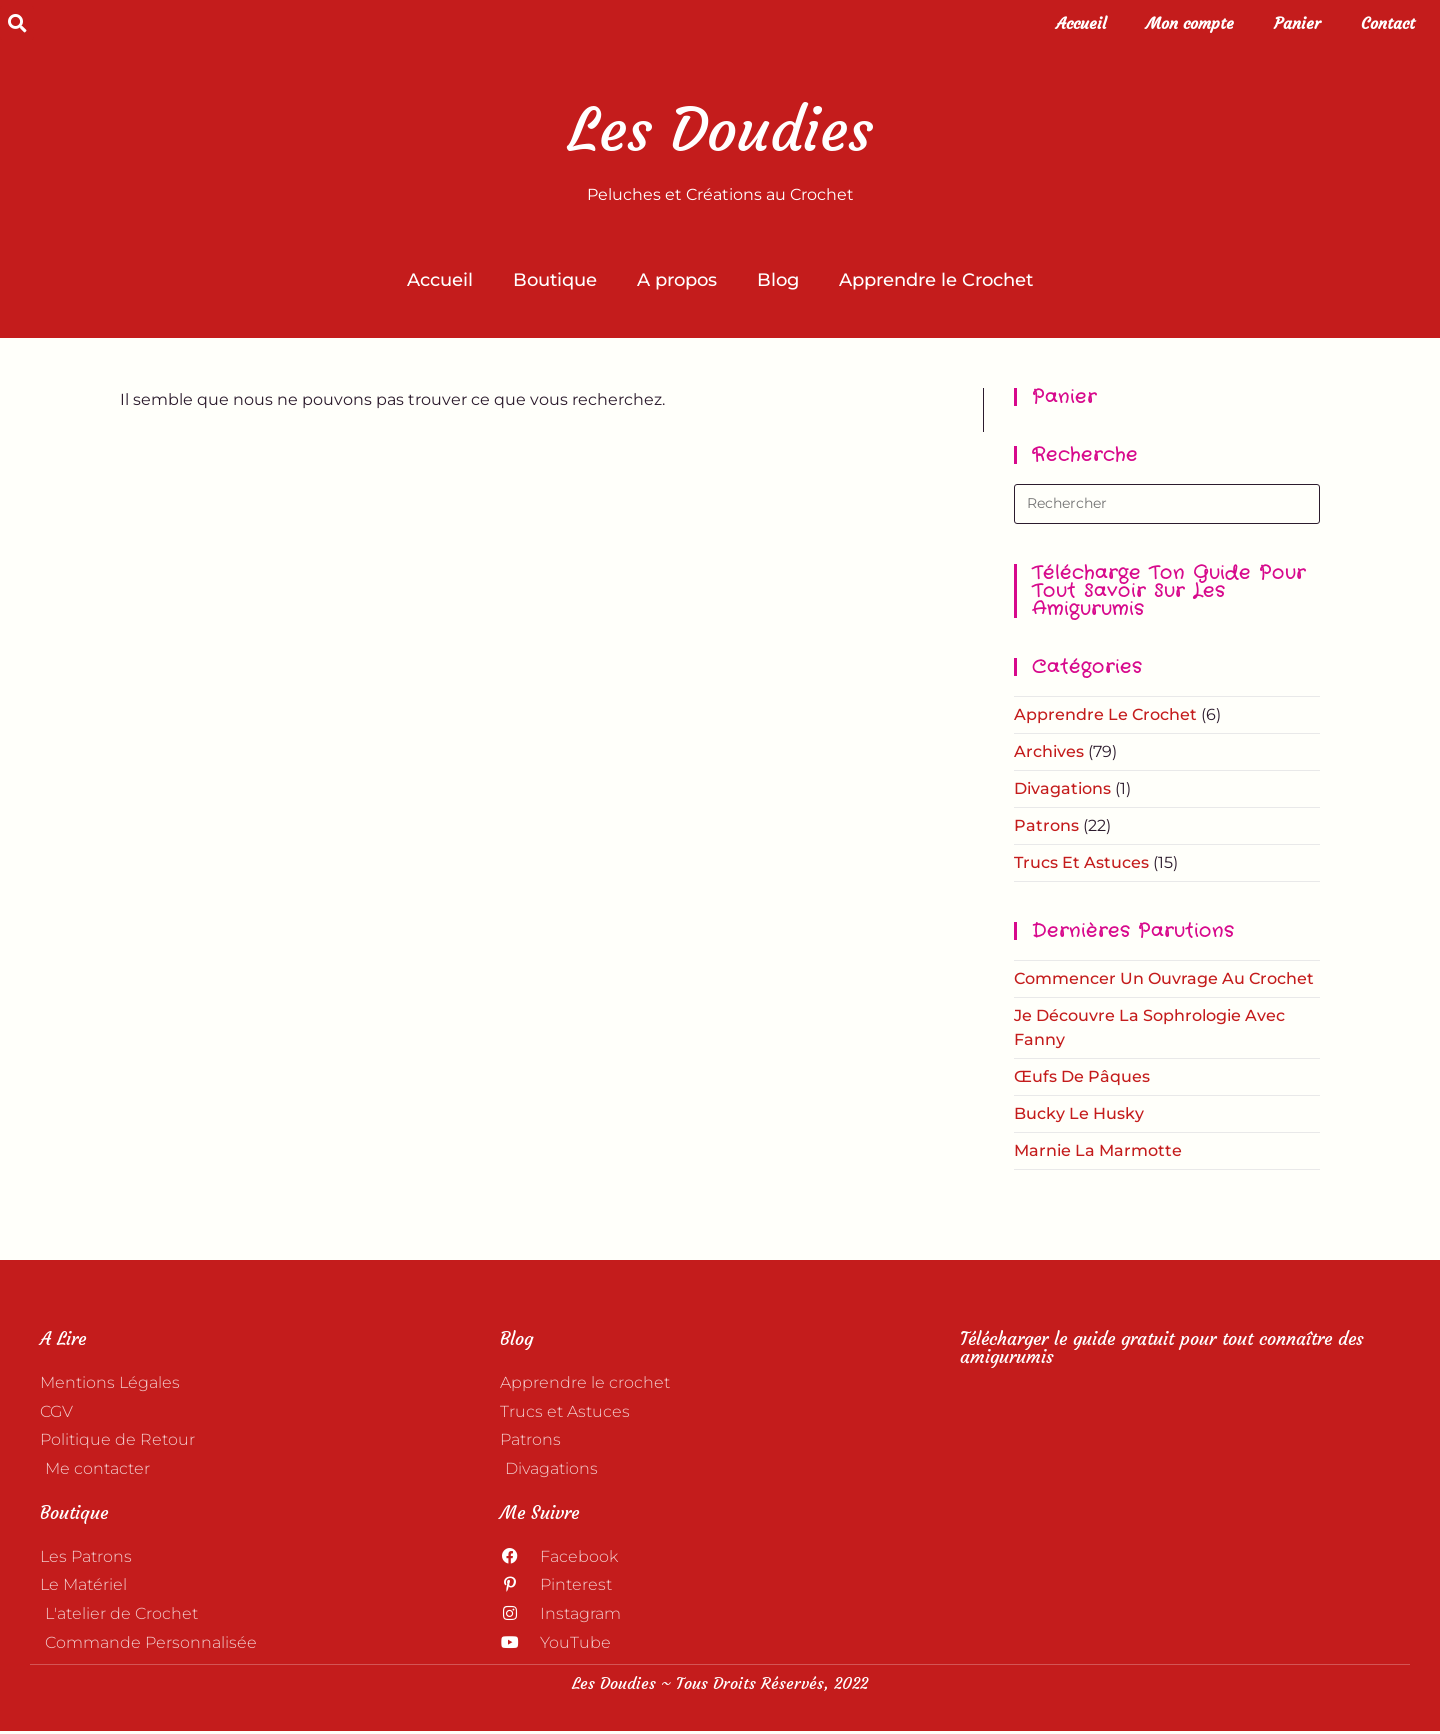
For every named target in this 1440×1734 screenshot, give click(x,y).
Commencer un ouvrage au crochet (1164, 978)
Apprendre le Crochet (936, 280)
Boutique (555, 280)
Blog (778, 280)
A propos (677, 280)
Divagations (1062, 788)
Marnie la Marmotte (1098, 1150)
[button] (17, 23)
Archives (1049, 751)
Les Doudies (720, 130)
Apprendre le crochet (1105, 714)
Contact (1388, 23)
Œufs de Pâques (1082, 1076)
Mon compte (1190, 23)
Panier (1297, 23)
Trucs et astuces (1081, 862)
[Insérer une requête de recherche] (1167, 504)
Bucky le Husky (1079, 1113)
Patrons (1046, 825)
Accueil (1081, 23)
